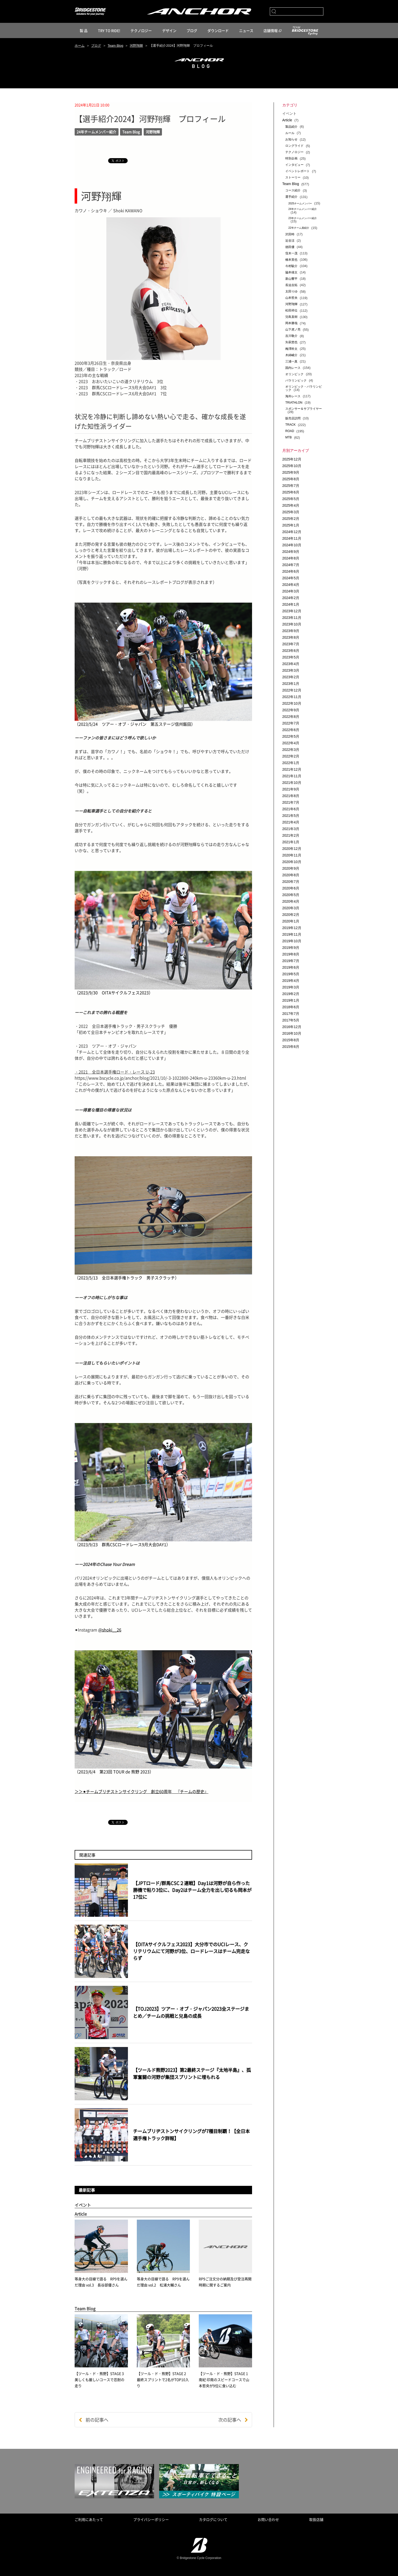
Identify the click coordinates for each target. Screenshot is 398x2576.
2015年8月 (290, 1040)
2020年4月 (290, 901)
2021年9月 (290, 789)
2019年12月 (291, 928)
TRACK (290, 424)
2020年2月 (290, 915)
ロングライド (294, 145)
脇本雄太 (291, 272)
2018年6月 (290, 1007)
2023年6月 (290, 651)
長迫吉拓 (291, 285)
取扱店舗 (316, 2519)
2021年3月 (290, 829)
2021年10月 (291, 783)
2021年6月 (290, 809)
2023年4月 (290, 664)
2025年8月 (290, 479)
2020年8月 (290, 875)
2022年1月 (290, 763)
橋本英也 (291, 259)
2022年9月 (290, 710)
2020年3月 (290, 908)
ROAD (289, 431)
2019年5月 (290, 974)
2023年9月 (290, 631)
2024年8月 (290, 558)
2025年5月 (290, 499)
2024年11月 (291, 538)
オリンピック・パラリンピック (303, 388)
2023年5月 (290, 657)
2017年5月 (290, 1020)
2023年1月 (290, 684)
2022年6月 (290, 730)
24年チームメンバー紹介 (96, 131)
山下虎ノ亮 (293, 329)
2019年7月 (290, 961)
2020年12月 (291, 849)
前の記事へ (93, 2419)
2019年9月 (290, 948)
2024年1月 (290, 604)
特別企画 (291, 158)
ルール (289, 133)
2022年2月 (290, 756)
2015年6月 (290, 1047)
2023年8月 (290, 637)
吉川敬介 (291, 336)
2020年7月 (290, 882)
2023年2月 (290, 677)
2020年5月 (290, 895)
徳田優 (289, 247)
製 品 (84, 30)
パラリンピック (296, 380)
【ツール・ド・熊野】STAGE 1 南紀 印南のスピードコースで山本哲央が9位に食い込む (224, 2379)
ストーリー (293, 177)
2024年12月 (291, 532)
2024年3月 (290, 591)
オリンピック (294, 374)
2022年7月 (290, 723)
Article (287, 120)
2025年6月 (290, 492)
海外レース (293, 396)
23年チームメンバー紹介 (302, 218)
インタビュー (294, 165)
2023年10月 (291, 624)
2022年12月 (291, 690)
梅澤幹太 (291, 349)
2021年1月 (290, 842)
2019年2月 (290, 994)
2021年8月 (290, 796)
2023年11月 (291, 618)
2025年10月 (291, 466)
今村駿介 (291, 266)
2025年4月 (290, 505)
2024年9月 (290, 552)
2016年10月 (291, 1033)
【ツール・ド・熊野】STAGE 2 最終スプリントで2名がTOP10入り (163, 2379)
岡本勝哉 (291, 323)
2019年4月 (290, 981)
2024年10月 (291, 545)
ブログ (192, 30)
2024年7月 (290, 565)
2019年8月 (290, 954)
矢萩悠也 (291, 342)
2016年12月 (291, 1027)
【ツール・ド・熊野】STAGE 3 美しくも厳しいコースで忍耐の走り (101, 2379)
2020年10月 (291, 862)
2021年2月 (290, 835)
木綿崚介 (291, 355)
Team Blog (115, 45)
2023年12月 (291, 611)
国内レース (293, 368)
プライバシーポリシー (151, 2519)
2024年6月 (290, 571)
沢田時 (289, 234)
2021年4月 (290, 822)
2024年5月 (290, 578)
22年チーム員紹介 (298, 227)
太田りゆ (291, 291)
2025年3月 (290, 512)
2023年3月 (290, 670)
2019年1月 (290, 1000)
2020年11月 (291, 855)
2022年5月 (290, 736)
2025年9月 (290, 472)
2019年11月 (291, 934)
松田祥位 (291, 310)
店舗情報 (270, 30)
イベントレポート (297, 171)
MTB (288, 437)
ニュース (246, 30)
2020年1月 (290, 921)
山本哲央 (291, 298)
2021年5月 (290, 816)
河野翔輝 (136, 45)
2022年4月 (290, 743)
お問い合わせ (268, 2519)
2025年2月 (290, 519)
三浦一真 (291, 361)
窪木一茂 (291, 253)
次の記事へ (233, 2419)
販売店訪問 (293, 418)
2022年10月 (291, 703)
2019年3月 (290, 987)
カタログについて (213, 2519)
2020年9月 (290, 868)
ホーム (80, 45)
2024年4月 (290, 585)
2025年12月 (291, 459)
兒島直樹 (291, 317)
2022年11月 (291, 697)
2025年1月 (290, 525)
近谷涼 (289, 240)
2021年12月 (291, 769)
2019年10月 (291, 941)
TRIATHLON (293, 402)
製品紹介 (291, 126)
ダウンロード (218, 30)
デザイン (169, 30)
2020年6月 (290, 888)
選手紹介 (291, 197)
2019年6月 (290, 967)
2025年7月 (290, 486)
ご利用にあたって (89, 2519)
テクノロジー (141, 30)
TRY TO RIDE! (109, 30)
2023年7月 (290, 644)
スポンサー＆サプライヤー (303, 408)
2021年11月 (291, 776)
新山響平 (291, 278)
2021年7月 (290, 802)
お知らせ (291, 139)
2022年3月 (290, 750)
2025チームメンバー (300, 203)
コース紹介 (293, 190)
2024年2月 (290, 598)
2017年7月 (290, 1014)
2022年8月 (290, 717)
